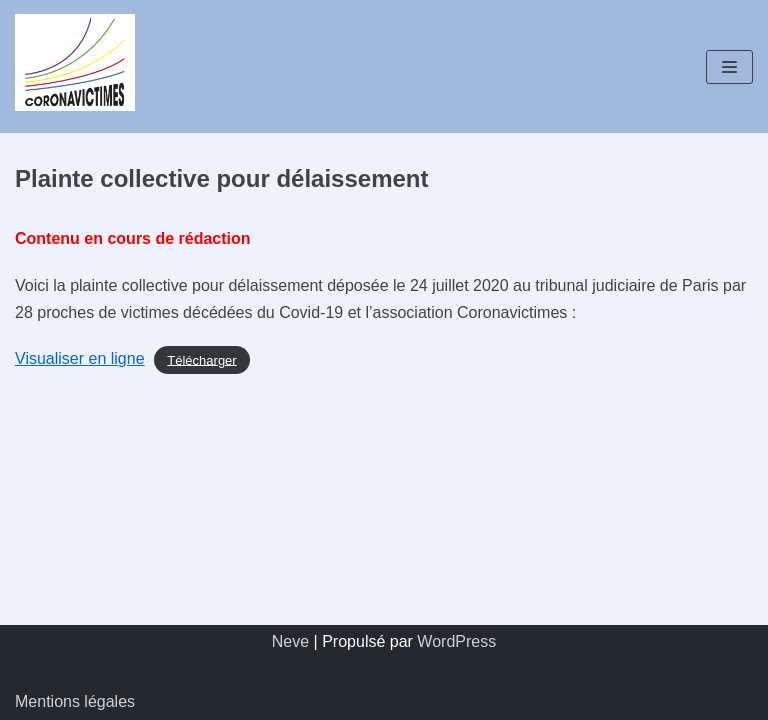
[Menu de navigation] (729, 67)
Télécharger (201, 359)
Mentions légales (75, 701)
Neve (290, 641)
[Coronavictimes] (75, 66)
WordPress (456, 641)
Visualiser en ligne (80, 358)
